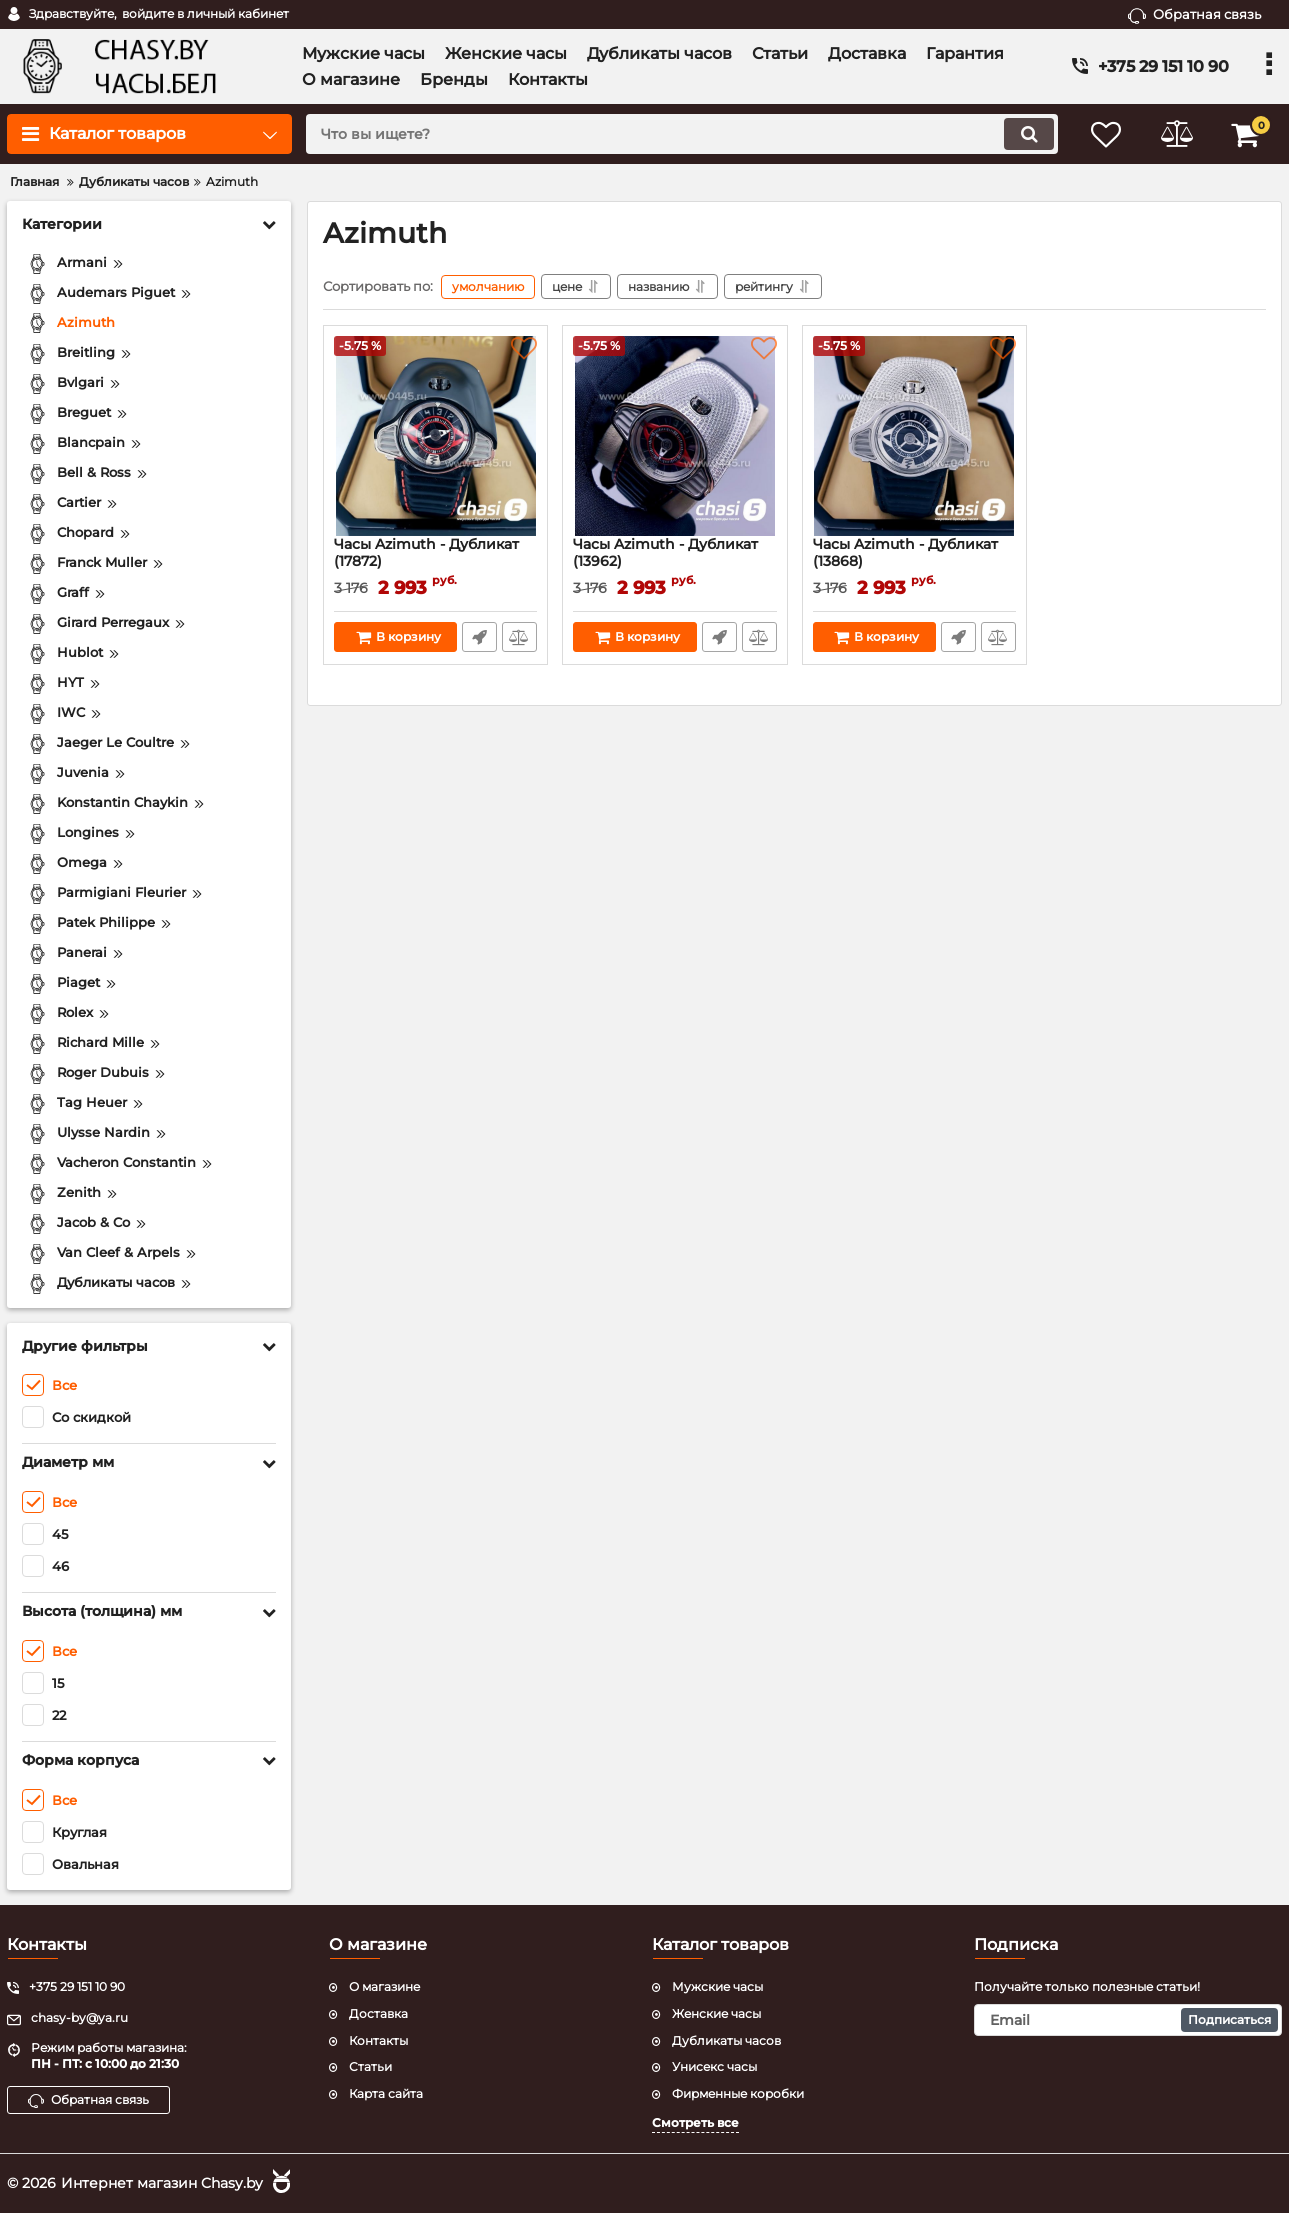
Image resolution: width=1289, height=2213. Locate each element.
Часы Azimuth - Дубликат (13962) (674, 562)
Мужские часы (717, 1986)
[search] (682, 134)
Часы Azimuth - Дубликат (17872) (435, 562)
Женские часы (716, 2013)
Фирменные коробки (738, 2093)
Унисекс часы (714, 2066)
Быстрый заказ (479, 637)
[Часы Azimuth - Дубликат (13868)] (914, 436)
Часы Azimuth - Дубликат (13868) (914, 562)
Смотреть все (695, 2122)
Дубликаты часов (726, 2040)
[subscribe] (1128, 2020)
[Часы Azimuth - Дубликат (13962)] (674, 436)
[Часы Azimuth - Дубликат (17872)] (435, 436)
